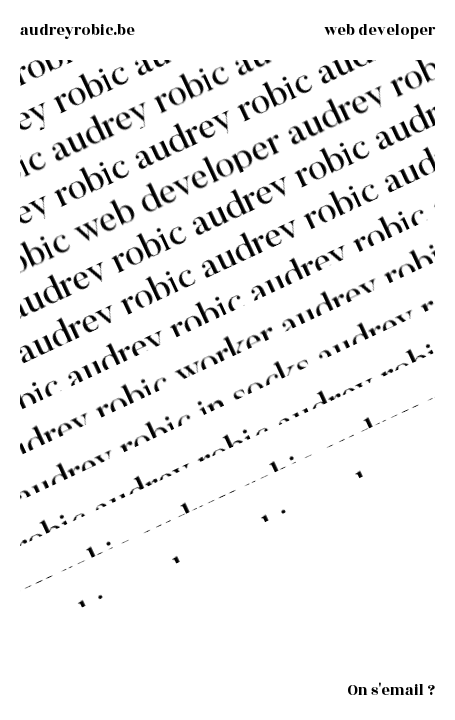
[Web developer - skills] (379, 30)
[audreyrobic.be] (77, 30)
